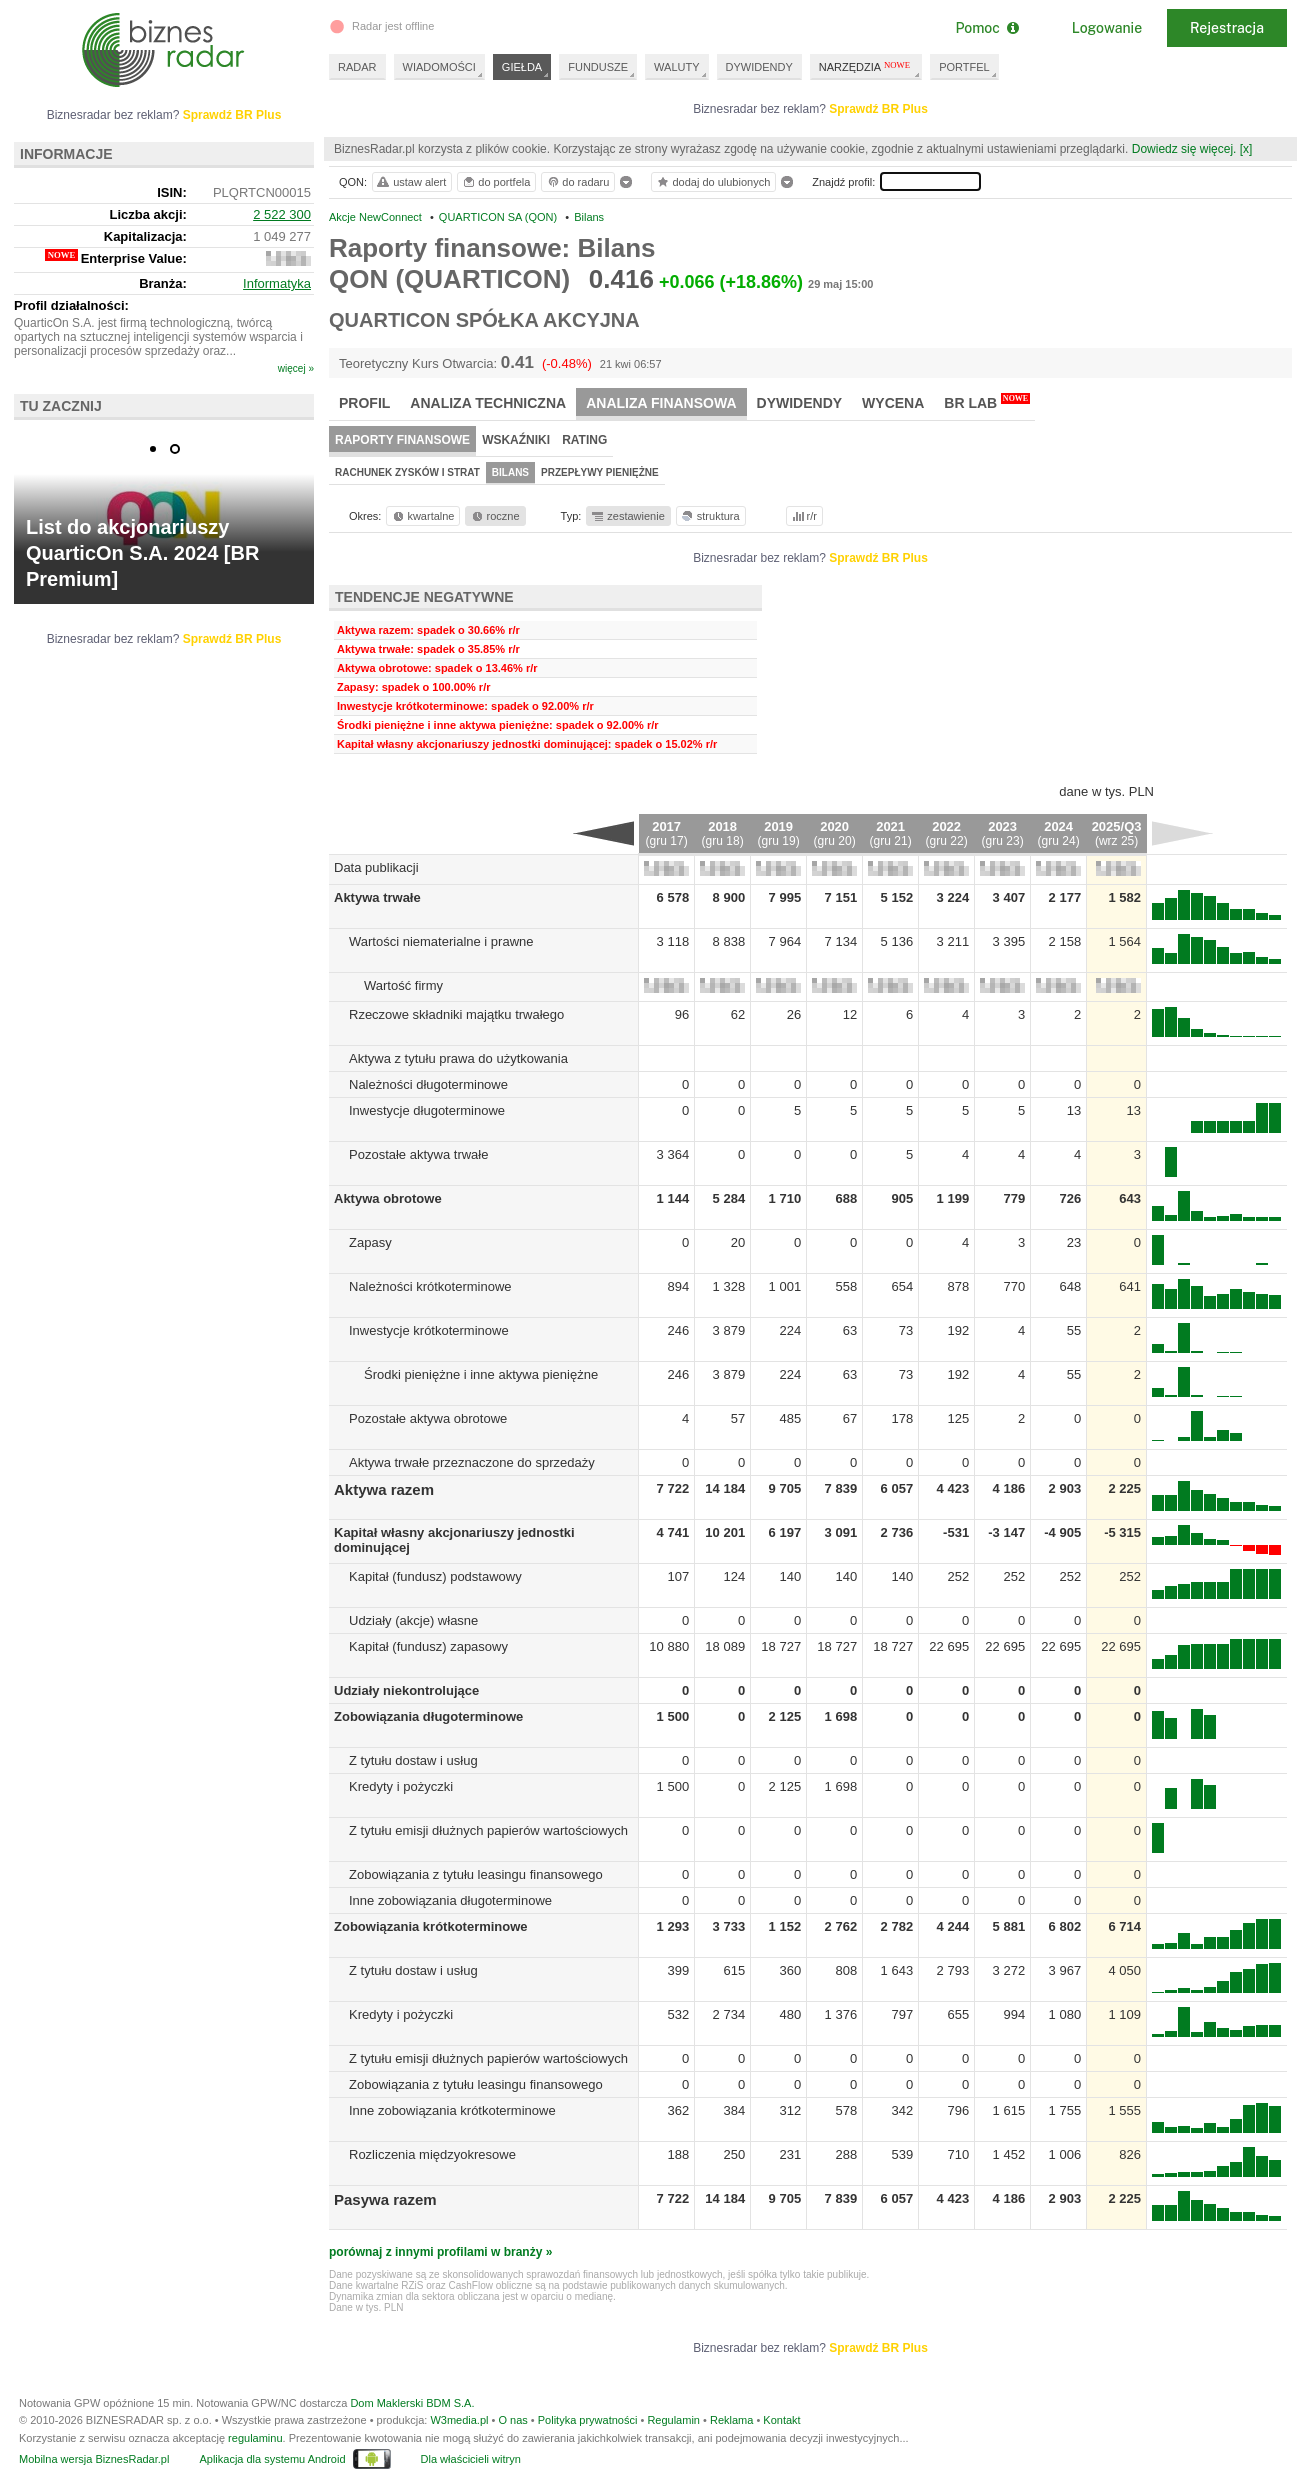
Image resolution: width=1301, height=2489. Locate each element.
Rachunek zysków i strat (407, 472)
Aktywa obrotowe (388, 1198)
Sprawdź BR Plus (878, 109)
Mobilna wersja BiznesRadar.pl (94, 2459)
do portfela (496, 182)
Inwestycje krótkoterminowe (429, 1330)
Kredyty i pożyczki (401, 1786)
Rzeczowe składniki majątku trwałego (456, 1014)
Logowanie (1107, 28)
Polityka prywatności (588, 2420)
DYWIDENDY (759, 67)
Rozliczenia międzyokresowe (432, 2154)
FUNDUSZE (598, 67)
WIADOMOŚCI (439, 67)
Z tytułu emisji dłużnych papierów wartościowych (488, 1830)
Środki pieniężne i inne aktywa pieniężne (481, 1374)
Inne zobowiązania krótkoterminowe (452, 2110)
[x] (1246, 149)
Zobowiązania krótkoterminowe (431, 1926)
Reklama (731, 2420)
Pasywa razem (385, 2199)
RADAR (357, 67)
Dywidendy (800, 403)
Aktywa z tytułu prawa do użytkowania (458, 1058)
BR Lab (987, 402)
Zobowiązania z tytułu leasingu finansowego (476, 1874)
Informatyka (277, 283)
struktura (709, 516)
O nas (512, 2420)
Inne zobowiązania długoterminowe (450, 1900)
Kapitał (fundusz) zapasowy (428, 1646)
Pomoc (986, 28)
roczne (494, 516)
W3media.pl (459, 2420)
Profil (364, 403)
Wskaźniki (516, 440)
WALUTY (676, 67)
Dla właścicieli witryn (471, 2459)
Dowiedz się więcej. (1184, 149)
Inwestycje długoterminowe (427, 1110)
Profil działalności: (71, 305)
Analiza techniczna (488, 403)
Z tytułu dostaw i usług (413, 1760)
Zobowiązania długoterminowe (428, 1716)
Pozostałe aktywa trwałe (418, 1154)
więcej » (296, 368)
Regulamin (673, 2420)
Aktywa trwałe (377, 897)
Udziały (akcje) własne (413, 1620)
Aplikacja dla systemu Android (272, 2459)
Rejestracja (1227, 28)
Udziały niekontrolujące (406, 1690)
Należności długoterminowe (428, 1084)
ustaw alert (410, 182)
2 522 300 (282, 214)
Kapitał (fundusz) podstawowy (435, 1576)
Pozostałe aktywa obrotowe (428, 1418)
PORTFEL (964, 67)
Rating (584, 440)
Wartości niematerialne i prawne (441, 941)
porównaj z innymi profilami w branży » (440, 2252)
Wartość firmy (403, 985)
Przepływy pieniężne (600, 472)
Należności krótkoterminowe (430, 1286)
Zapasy (370, 1242)
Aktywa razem (384, 1489)
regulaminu (255, 2438)
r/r (803, 516)
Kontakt (781, 2420)
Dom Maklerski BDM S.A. (412, 2403)
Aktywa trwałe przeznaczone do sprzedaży (472, 1462)
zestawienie (627, 516)
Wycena (893, 403)
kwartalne (422, 516)
